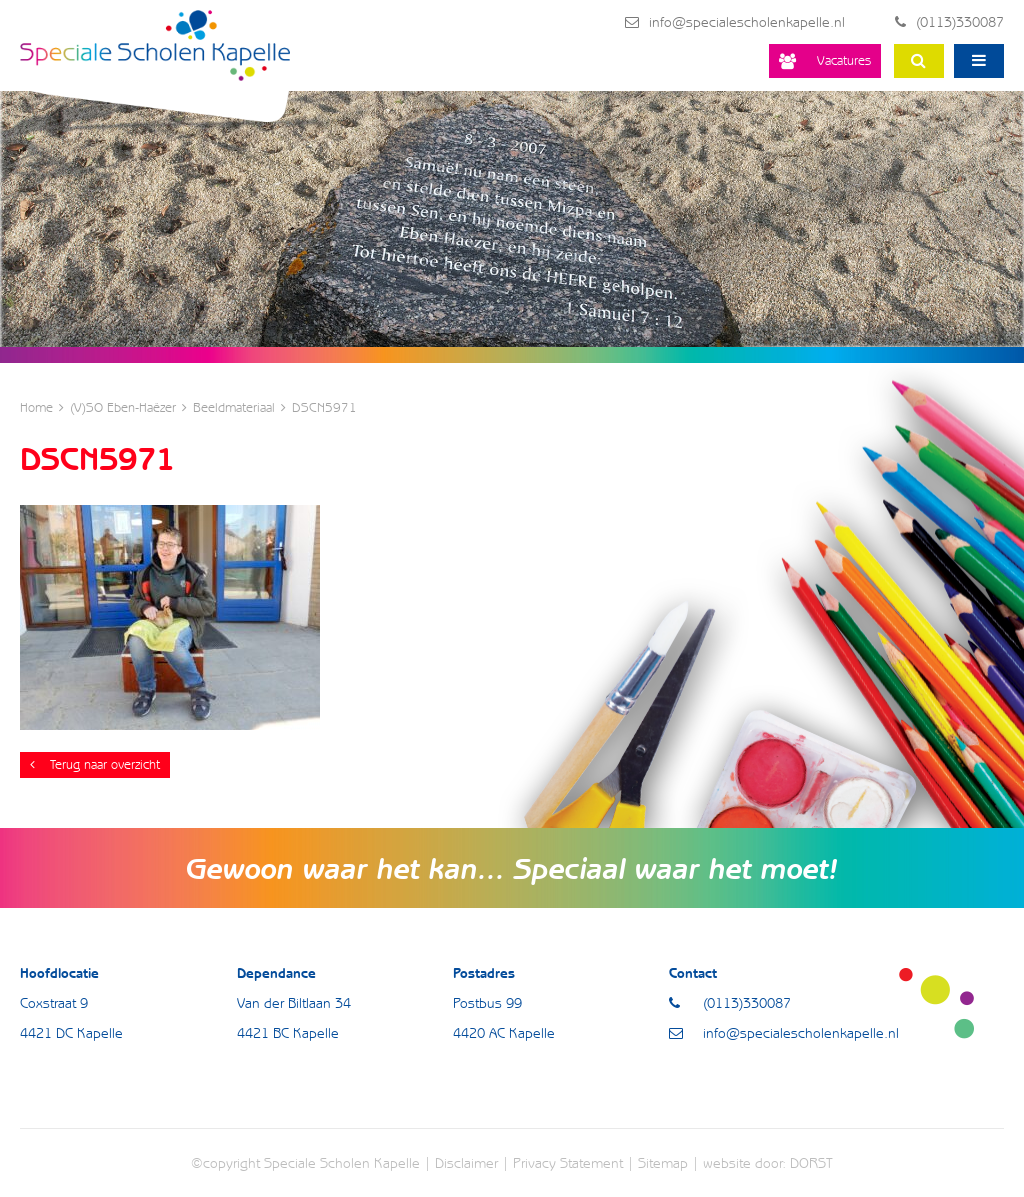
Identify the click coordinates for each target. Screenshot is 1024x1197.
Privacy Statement (568, 1163)
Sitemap (663, 1163)
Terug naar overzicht (95, 764)
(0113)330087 (949, 22)
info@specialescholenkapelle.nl (735, 22)
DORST (811, 1163)
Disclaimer (466, 1163)
